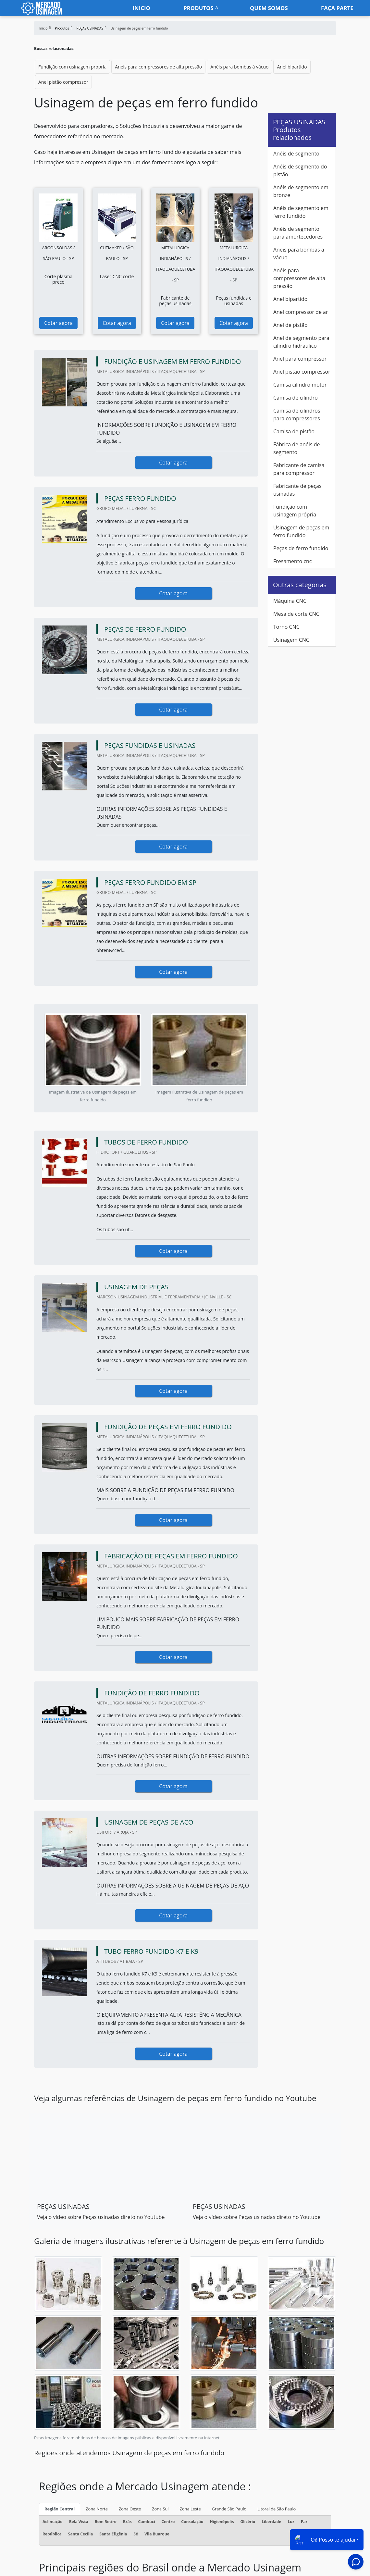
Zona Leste (190, 2509)
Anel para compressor (300, 358)
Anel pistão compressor (63, 82)
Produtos (198, 8)
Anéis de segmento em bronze (300, 191)
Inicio (141, 8)
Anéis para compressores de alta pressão (158, 67)
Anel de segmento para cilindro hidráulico (301, 341)
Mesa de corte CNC (296, 613)
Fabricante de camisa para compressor (299, 469)
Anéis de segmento (296, 153)
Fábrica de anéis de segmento (296, 448)
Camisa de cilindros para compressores (296, 414)
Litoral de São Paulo (276, 2509)
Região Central (59, 2509)
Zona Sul (160, 2509)
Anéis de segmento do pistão (300, 170)
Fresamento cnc (292, 561)
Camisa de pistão (293, 431)
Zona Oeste (130, 2509)
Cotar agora (58, 323)
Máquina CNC (289, 600)
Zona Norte (97, 2509)
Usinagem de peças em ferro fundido (301, 531)
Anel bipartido (292, 67)
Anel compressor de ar (300, 312)
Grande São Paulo (229, 2509)
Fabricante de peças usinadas (297, 489)
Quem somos (269, 8)
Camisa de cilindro (295, 397)
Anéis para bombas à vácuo (239, 67)
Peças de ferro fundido (300, 548)
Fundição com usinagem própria (72, 67)
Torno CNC (286, 626)
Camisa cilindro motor (300, 384)
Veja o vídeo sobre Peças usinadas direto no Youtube (101, 2217)
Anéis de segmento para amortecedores (298, 232)
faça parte (337, 8)
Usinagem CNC (291, 639)
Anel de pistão (290, 324)
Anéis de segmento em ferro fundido (300, 211)
